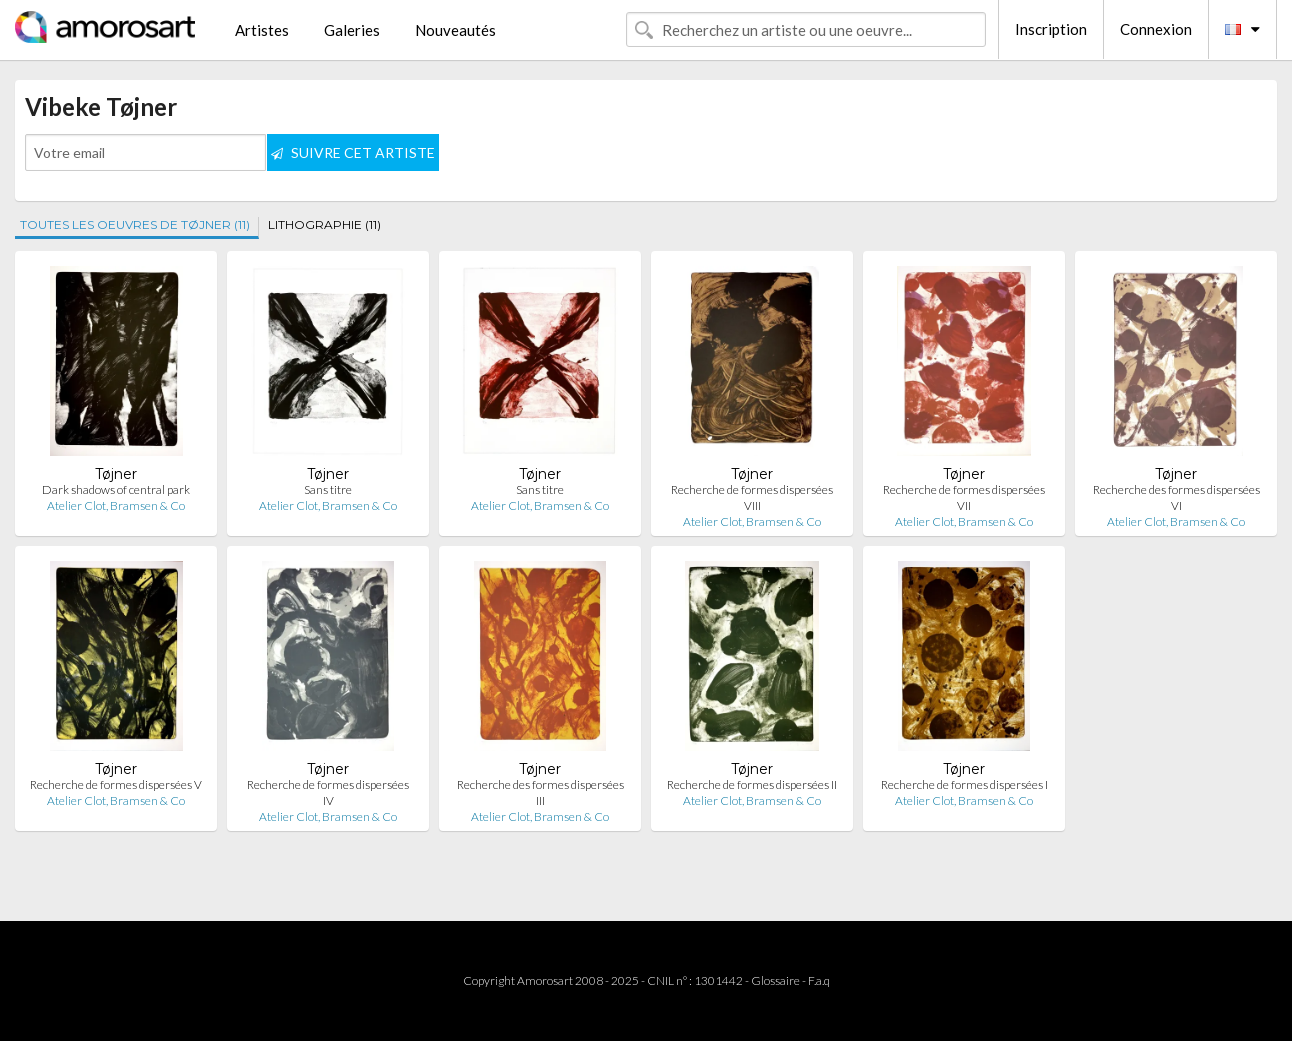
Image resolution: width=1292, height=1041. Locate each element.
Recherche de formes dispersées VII (964, 497)
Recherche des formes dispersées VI (1176, 497)
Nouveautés (455, 30)
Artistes (262, 30)
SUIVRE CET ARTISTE (353, 152)
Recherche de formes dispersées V (116, 784)
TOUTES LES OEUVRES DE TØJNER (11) (135, 224)
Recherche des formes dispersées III (540, 792)
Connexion (1156, 29)
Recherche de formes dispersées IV (328, 792)
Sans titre (328, 489)
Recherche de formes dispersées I (964, 784)
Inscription (1051, 29)
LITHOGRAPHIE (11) (324, 224)
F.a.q (819, 980)
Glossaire (775, 980)
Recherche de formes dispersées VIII (752, 497)
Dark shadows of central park (116, 489)
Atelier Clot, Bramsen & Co (116, 505)
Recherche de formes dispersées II (752, 784)
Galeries (352, 30)
